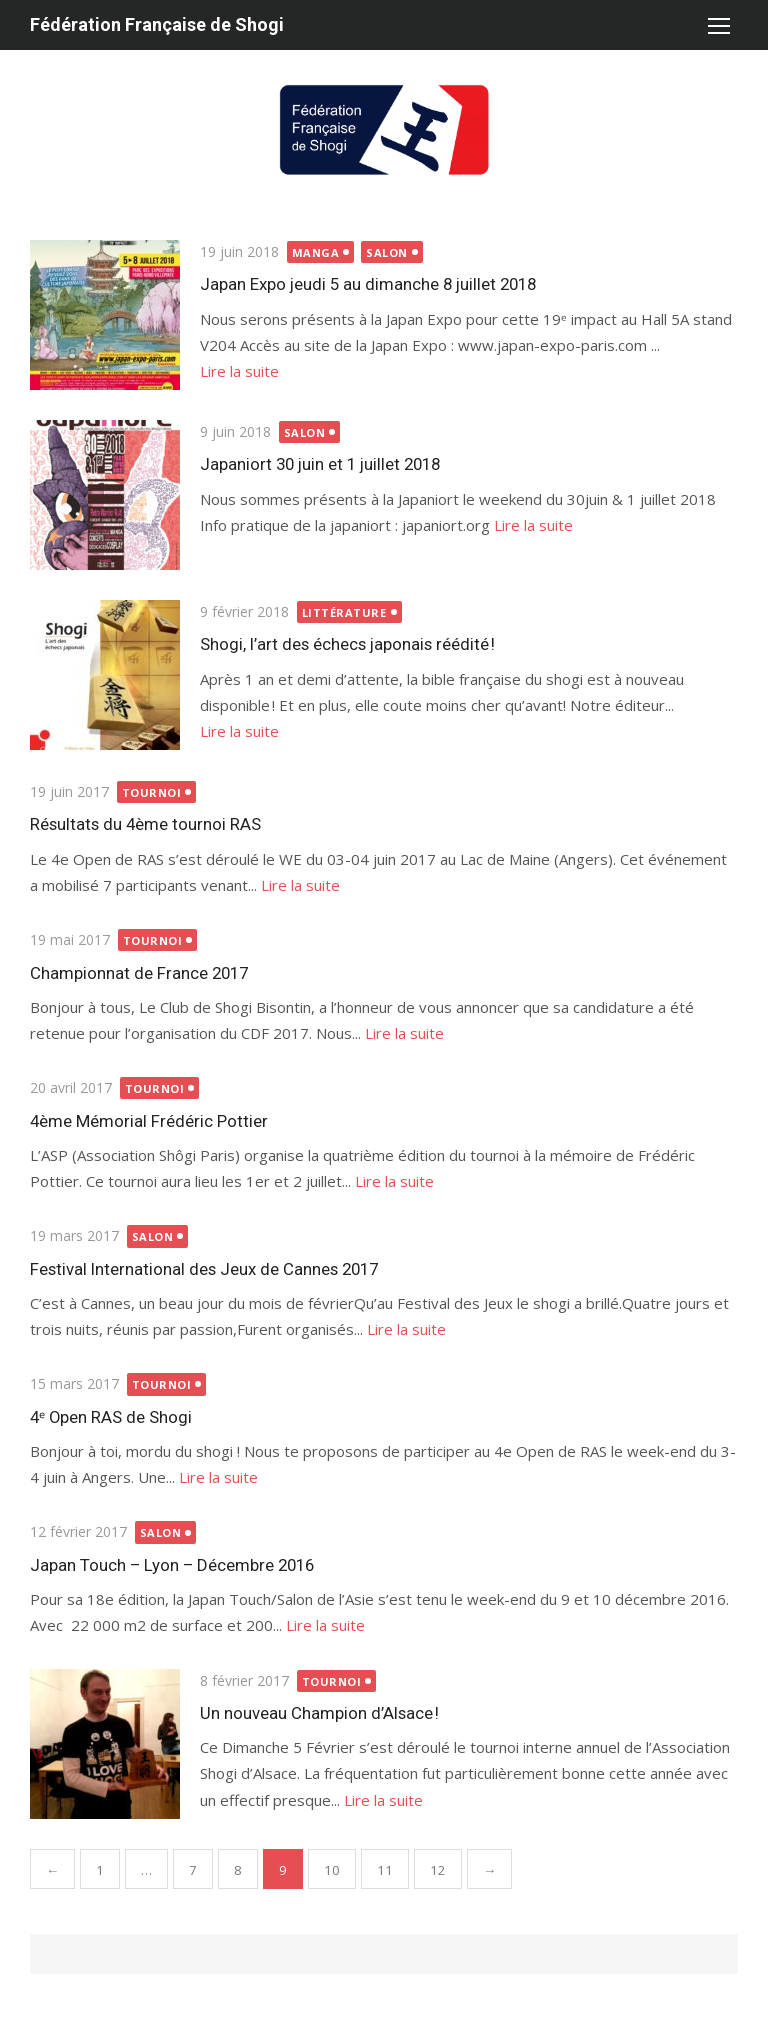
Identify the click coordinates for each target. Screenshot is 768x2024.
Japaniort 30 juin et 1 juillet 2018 (320, 464)
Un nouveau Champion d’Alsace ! (319, 1713)
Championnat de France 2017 (139, 973)
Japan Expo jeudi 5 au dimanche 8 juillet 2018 (368, 284)
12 (438, 1870)
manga (316, 252)
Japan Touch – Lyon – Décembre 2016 (172, 1565)
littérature (344, 612)
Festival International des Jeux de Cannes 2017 (204, 1269)
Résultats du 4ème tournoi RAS (145, 824)
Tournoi (152, 792)
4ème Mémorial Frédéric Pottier (149, 1121)
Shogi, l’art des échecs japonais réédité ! (347, 644)
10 (332, 1870)
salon (387, 252)
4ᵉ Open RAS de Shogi (111, 1417)
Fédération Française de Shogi (157, 24)
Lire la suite (239, 371)
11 (385, 1870)
